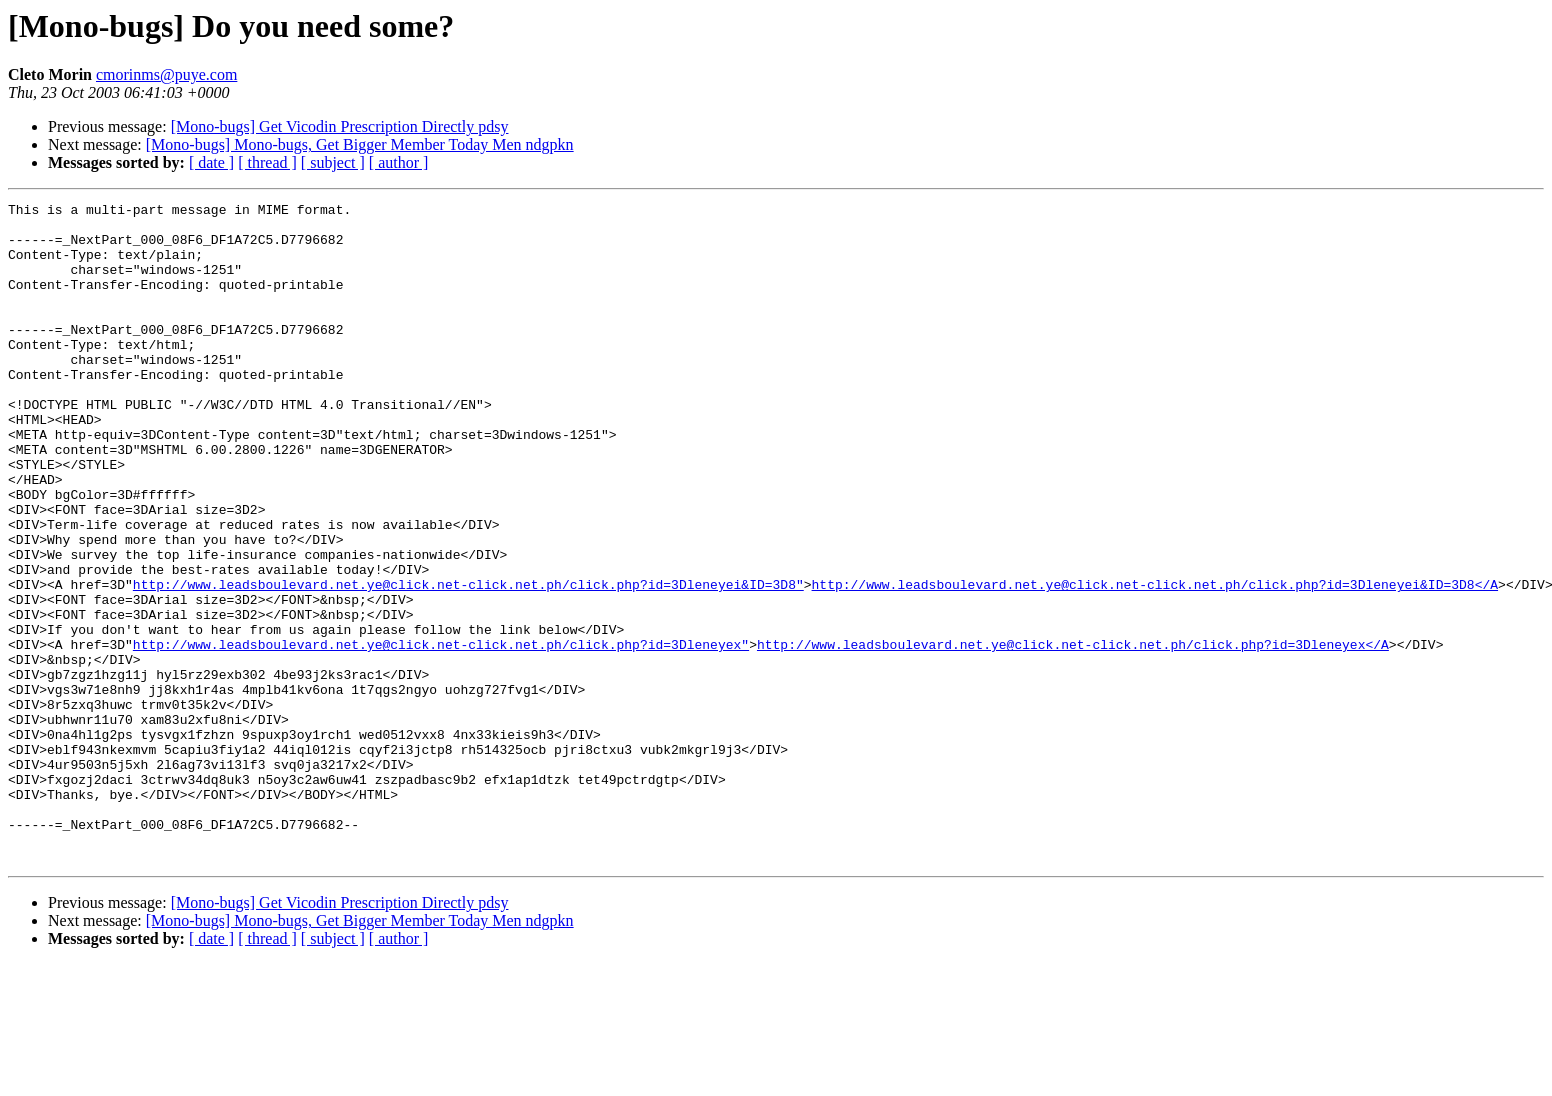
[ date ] (211, 162)
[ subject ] (333, 162)
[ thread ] (267, 162)
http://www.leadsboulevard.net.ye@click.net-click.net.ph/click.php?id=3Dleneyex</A (1073, 734)
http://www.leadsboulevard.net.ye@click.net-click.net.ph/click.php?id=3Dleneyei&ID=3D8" (468, 662)
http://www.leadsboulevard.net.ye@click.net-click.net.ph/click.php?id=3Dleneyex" (441, 734)
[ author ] (399, 162)
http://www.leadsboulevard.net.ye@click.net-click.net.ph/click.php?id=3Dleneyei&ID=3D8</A (1154, 662)
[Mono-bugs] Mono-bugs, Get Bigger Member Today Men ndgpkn (360, 144)
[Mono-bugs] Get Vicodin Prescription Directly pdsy (340, 126)
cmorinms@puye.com (166, 74)
